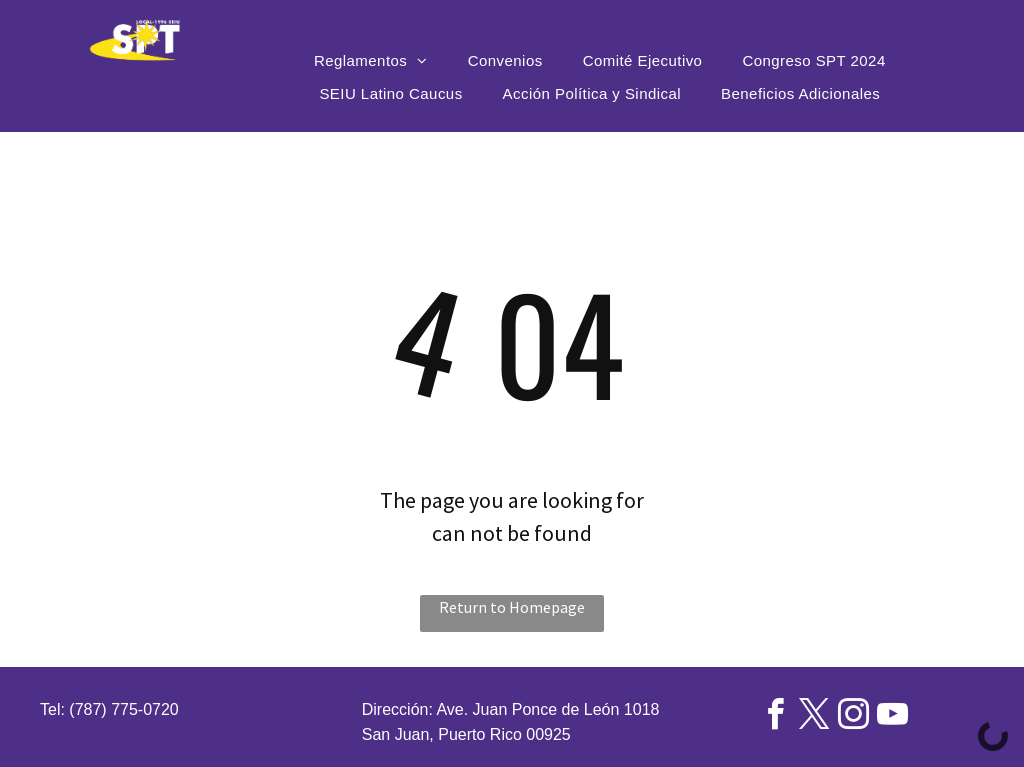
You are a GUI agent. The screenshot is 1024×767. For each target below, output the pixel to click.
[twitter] (814, 717)
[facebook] (775, 717)
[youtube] (892, 717)
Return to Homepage (512, 607)
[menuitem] (371, 61)
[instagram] (853, 717)
